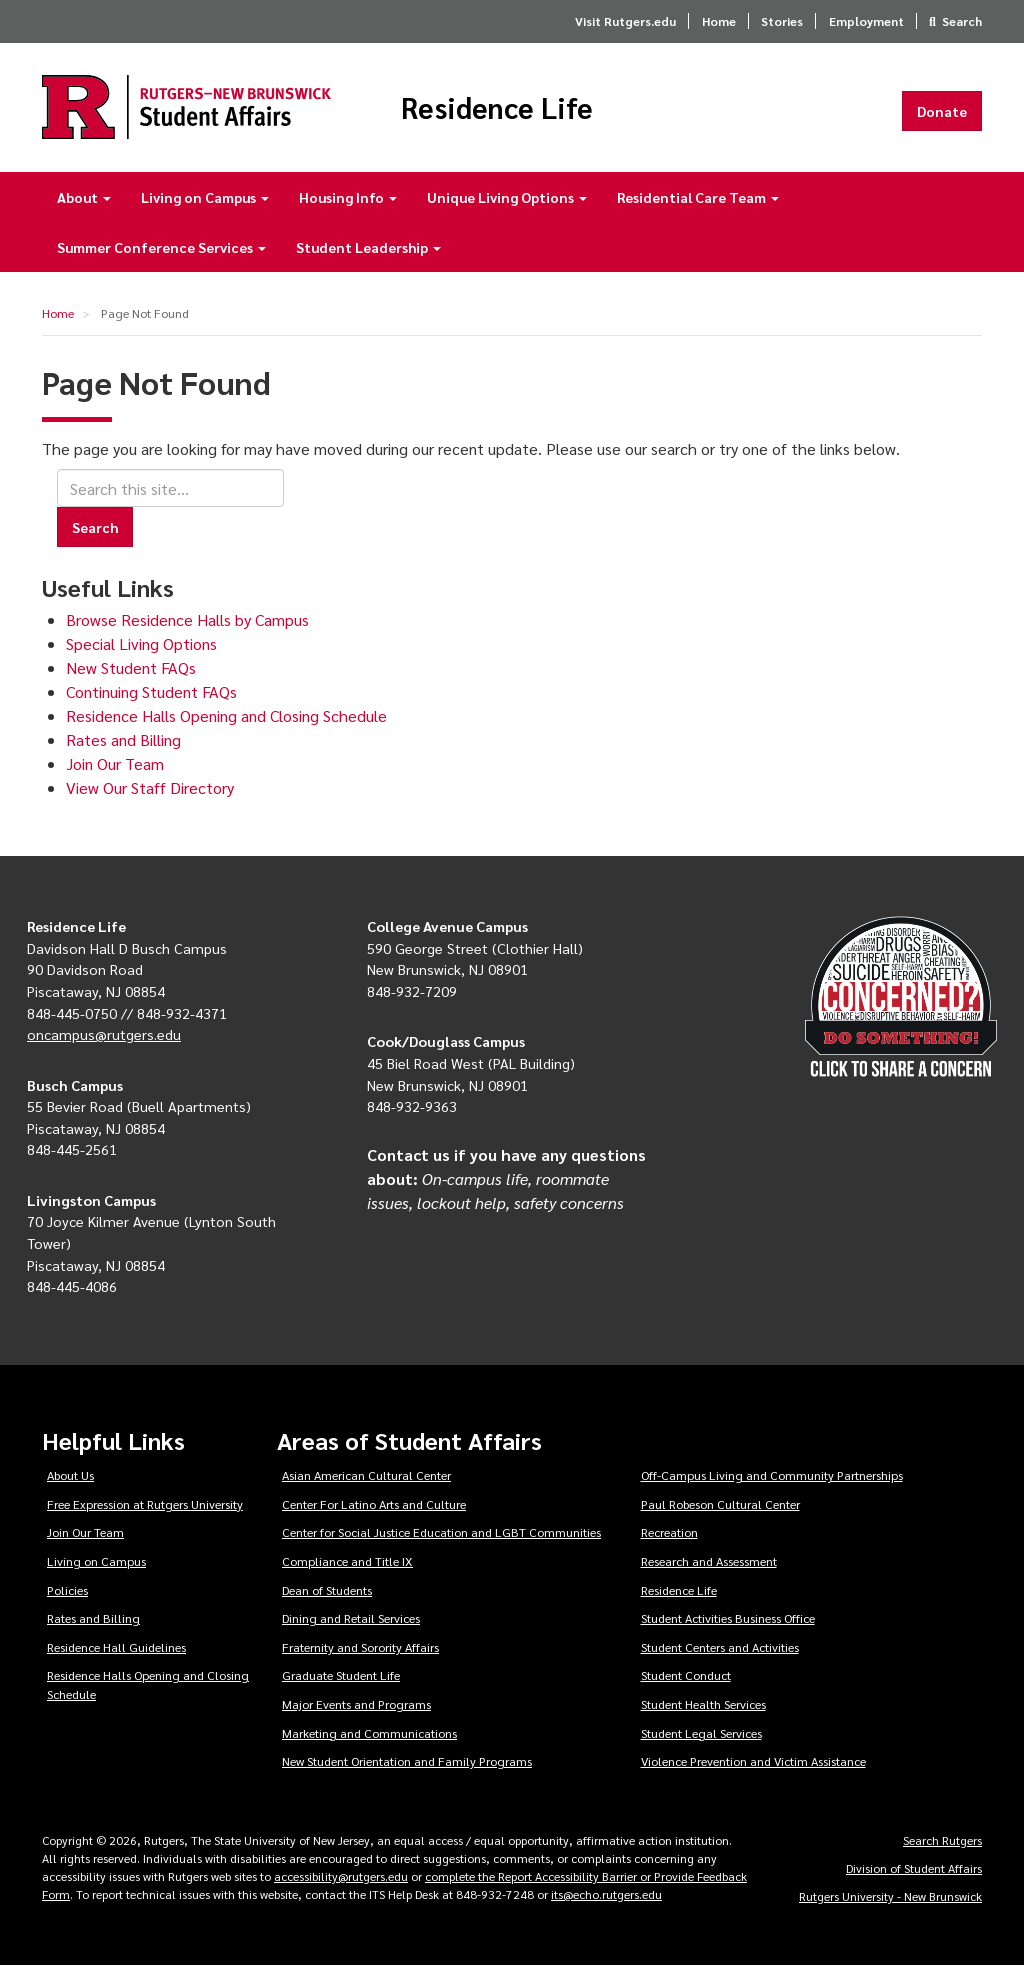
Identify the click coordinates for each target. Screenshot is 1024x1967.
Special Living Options (141, 644)
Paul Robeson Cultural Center (720, 1505)
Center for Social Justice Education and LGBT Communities (441, 1534)
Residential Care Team (698, 198)
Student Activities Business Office (728, 1620)
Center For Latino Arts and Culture (374, 1505)
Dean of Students (327, 1591)
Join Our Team (115, 764)
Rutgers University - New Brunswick (890, 1897)
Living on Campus (205, 198)
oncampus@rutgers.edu (104, 1035)
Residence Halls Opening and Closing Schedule (226, 716)
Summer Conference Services (161, 248)
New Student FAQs (131, 668)
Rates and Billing (123, 740)
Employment (866, 21)
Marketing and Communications (369, 1734)
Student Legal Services (701, 1734)
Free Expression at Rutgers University (145, 1505)
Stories (782, 21)
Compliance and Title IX (347, 1562)
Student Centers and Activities (720, 1648)
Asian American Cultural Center (366, 1476)
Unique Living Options (507, 198)
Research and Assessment (709, 1562)
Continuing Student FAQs (151, 692)
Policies (67, 1591)
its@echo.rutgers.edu (606, 1895)
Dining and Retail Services (351, 1620)
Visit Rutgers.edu (625, 21)
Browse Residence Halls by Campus (187, 620)
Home (719, 21)
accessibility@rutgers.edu (341, 1877)
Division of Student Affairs (914, 1869)
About (84, 198)
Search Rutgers (942, 1841)
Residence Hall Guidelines (116, 1648)
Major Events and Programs (356, 1705)
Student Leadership (368, 248)
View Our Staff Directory (150, 788)
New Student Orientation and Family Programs (407, 1763)
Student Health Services (703, 1705)
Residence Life (502, 108)
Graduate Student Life (341, 1677)
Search (962, 21)
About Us (70, 1476)
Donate (942, 111)
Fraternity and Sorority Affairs (360, 1648)
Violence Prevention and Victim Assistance (753, 1763)
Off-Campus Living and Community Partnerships (772, 1476)
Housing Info (348, 198)
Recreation (669, 1534)
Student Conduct (686, 1677)
